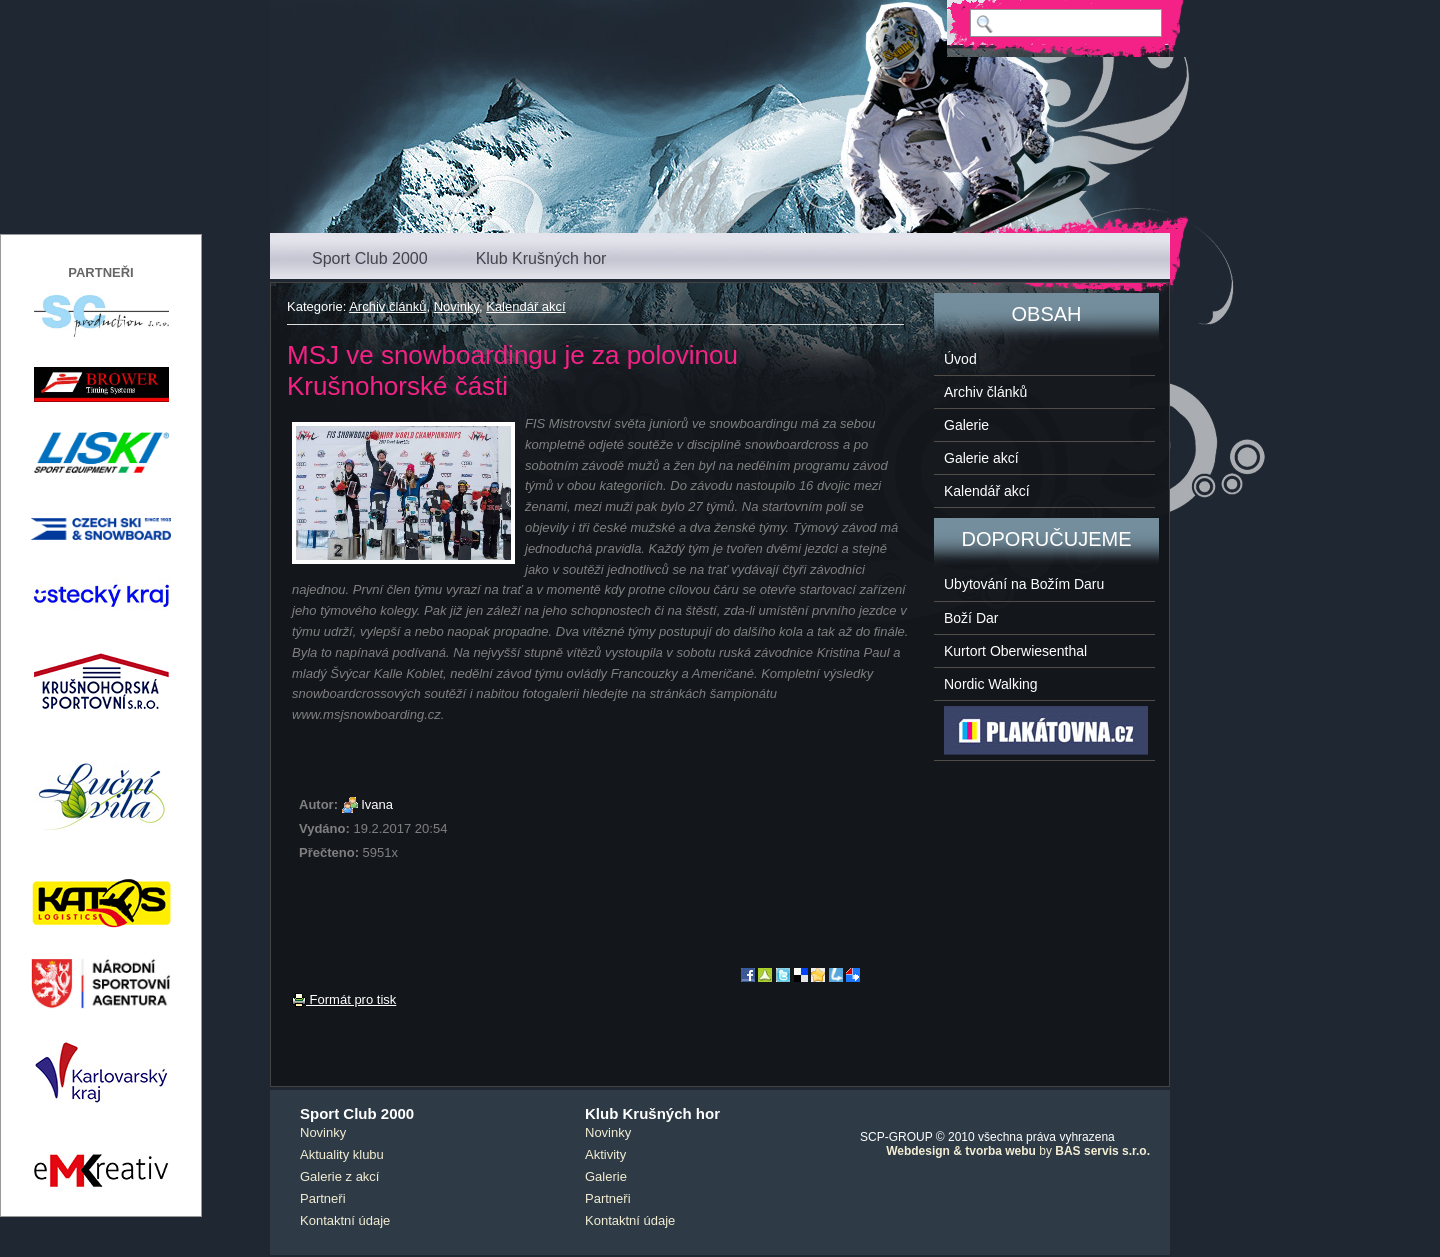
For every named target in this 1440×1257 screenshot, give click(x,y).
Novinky (456, 306)
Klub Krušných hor (541, 258)
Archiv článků (387, 306)
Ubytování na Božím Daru (1024, 584)
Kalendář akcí (526, 306)
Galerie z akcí (339, 1176)
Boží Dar (971, 618)
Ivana (377, 804)
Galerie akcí (981, 458)
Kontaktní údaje (345, 1220)
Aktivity (605, 1154)
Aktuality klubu (342, 1154)
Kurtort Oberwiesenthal (1015, 651)
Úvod (960, 359)
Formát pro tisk (344, 999)
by (1018, 1151)
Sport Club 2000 (370, 258)
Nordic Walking (991, 684)
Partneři (323, 1198)
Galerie (966, 425)
